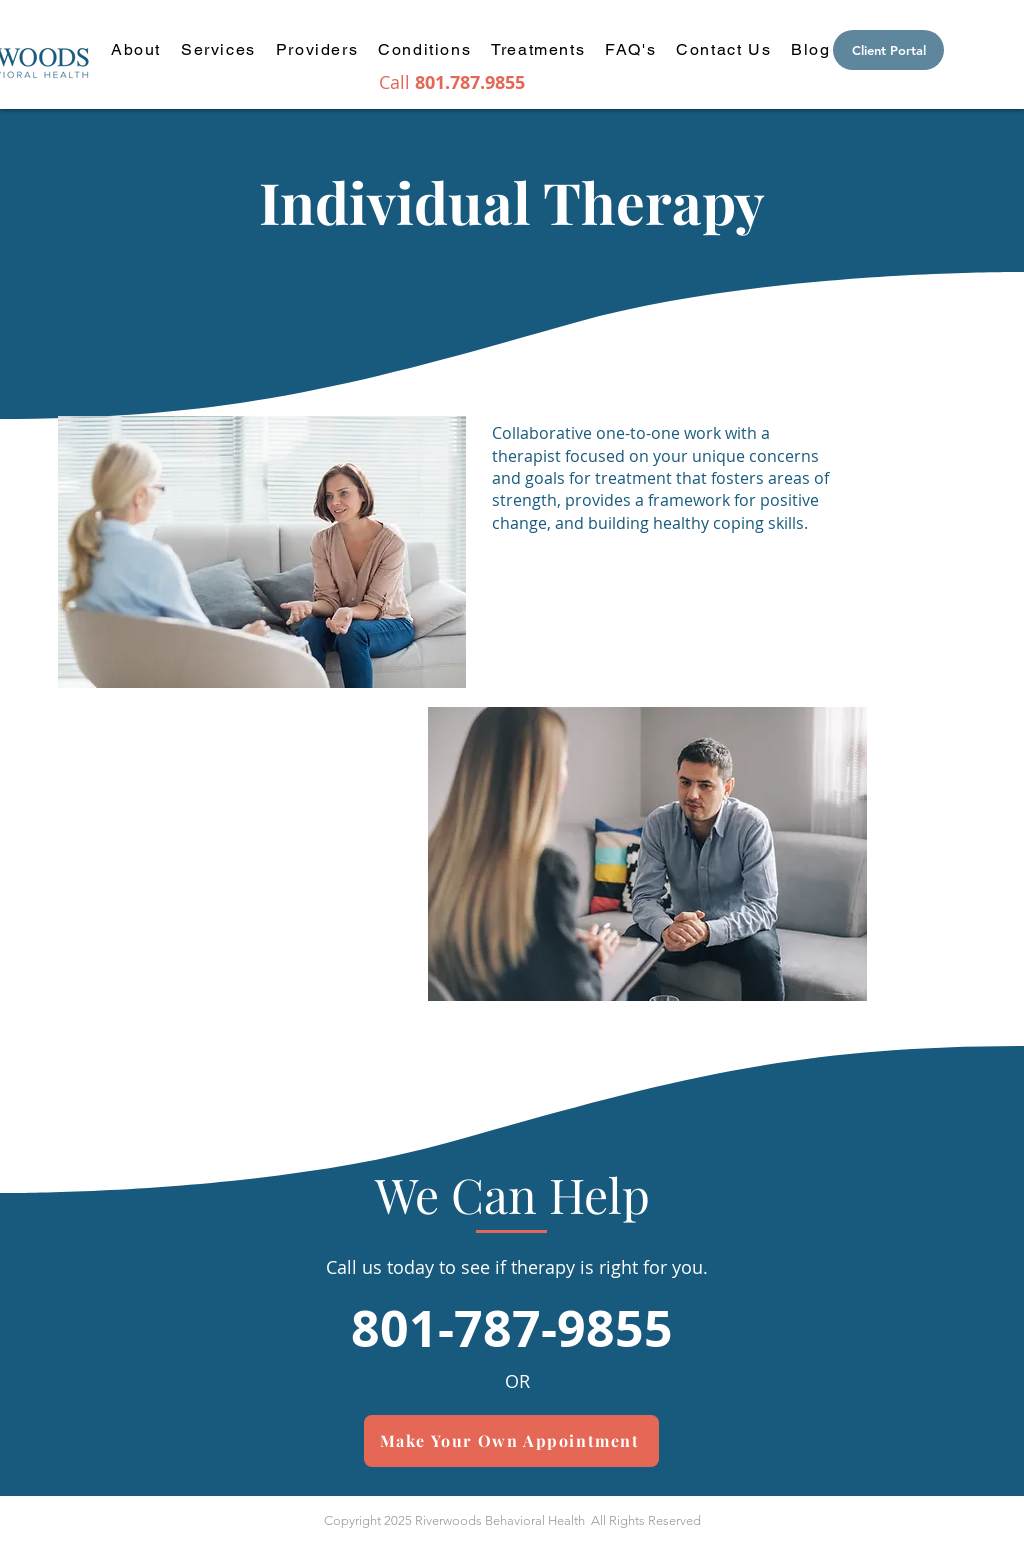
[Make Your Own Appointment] (511, 1441)
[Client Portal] (888, 50)
